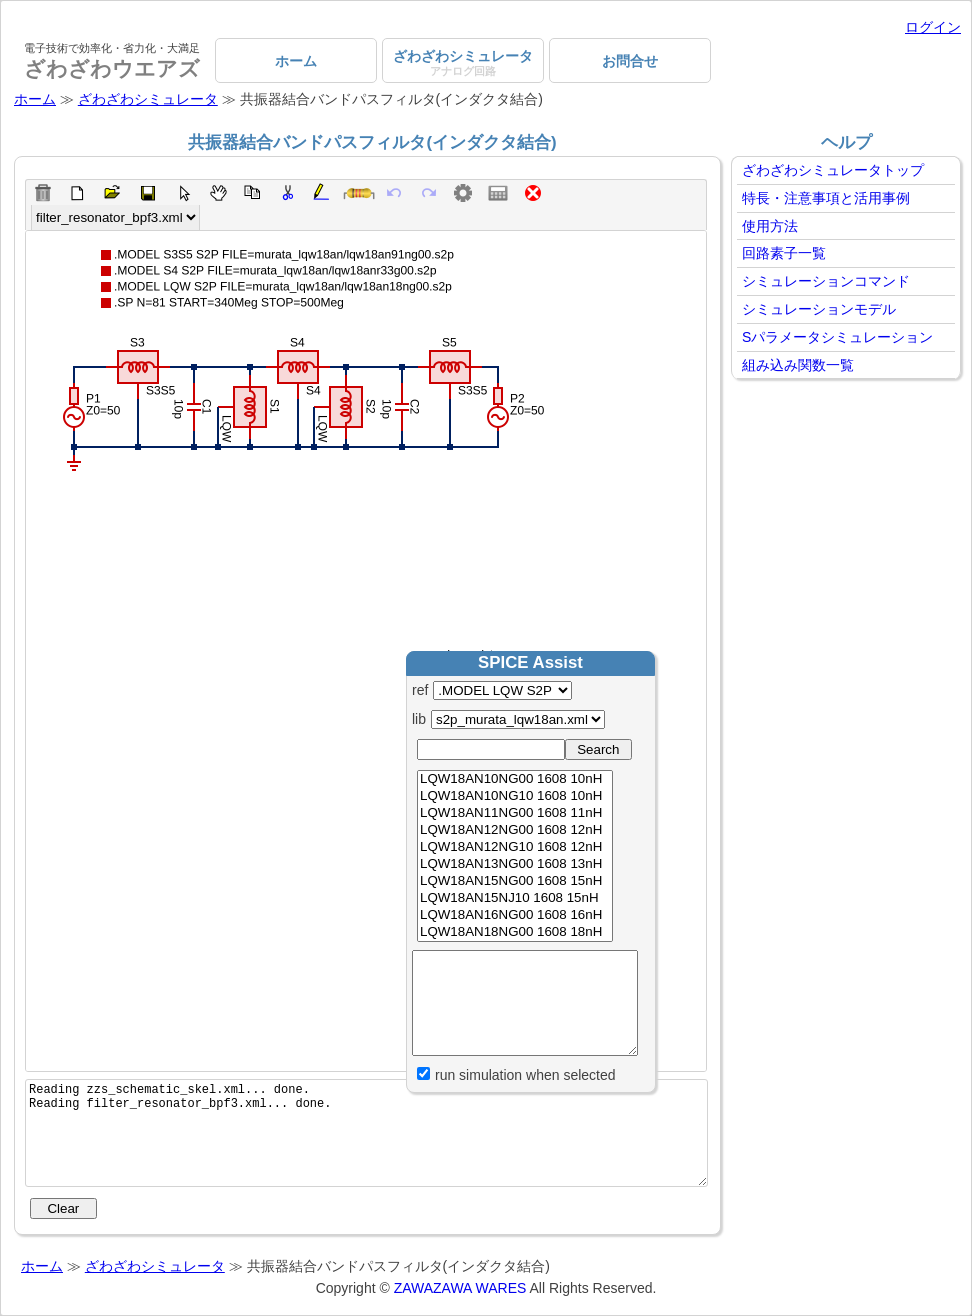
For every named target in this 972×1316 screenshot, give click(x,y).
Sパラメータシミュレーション (837, 337)
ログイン (933, 27)
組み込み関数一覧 (798, 365)
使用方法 (770, 226)
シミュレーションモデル (819, 309)
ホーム (296, 61)
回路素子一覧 (784, 253)
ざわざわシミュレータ (463, 62)
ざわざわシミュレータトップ (833, 170)
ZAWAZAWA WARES (460, 1288)
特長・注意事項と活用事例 (826, 198)
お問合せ (630, 61)
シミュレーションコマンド (826, 281)
